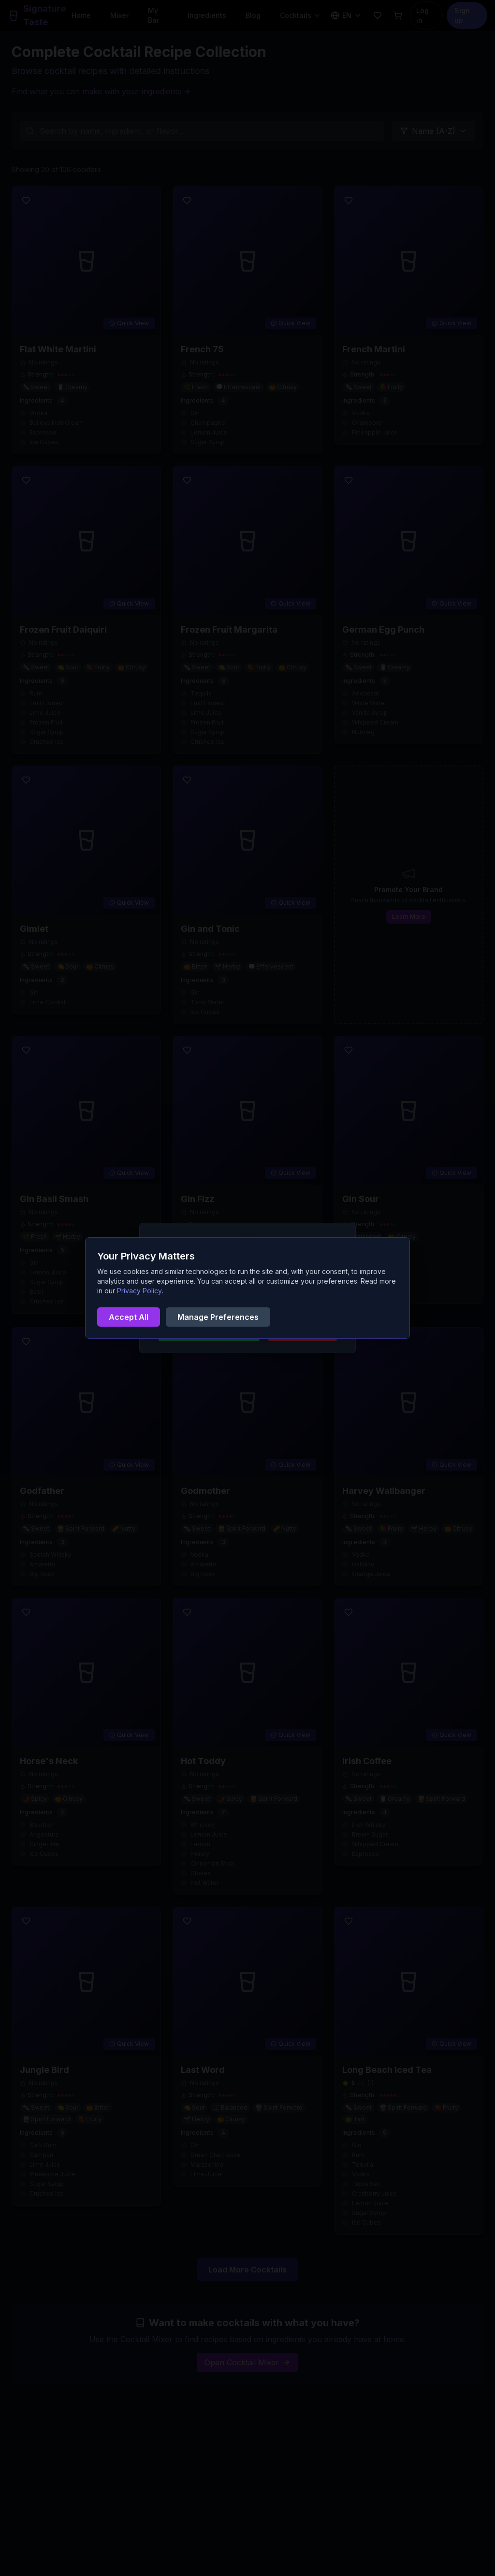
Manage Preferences (218, 1317)
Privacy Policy (139, 1291)
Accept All (128, 1317)
